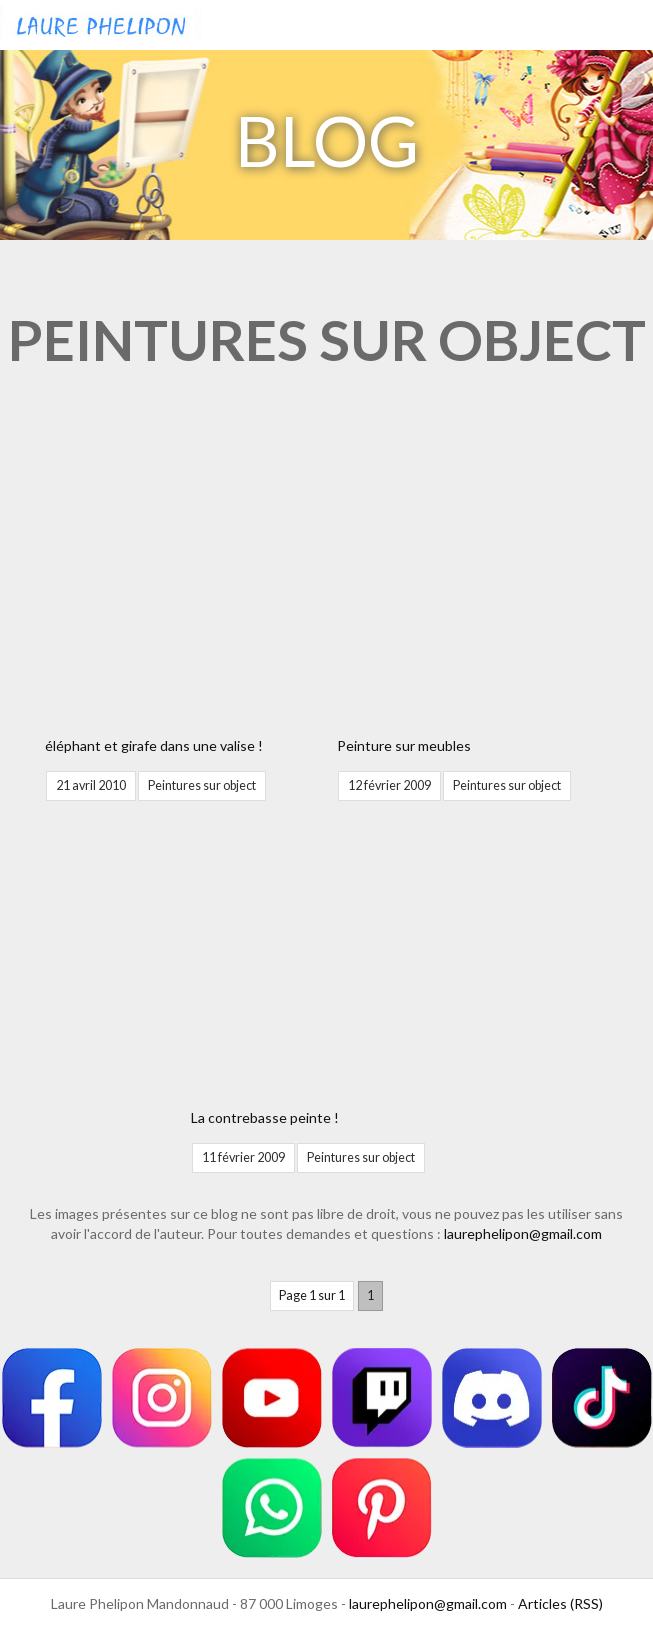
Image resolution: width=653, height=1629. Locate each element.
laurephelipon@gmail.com (523, 1233)
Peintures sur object (202, 785)
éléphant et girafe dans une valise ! (154, 745)
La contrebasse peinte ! (265, 1117)
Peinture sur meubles (404, 745)
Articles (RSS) (560, 1603)
